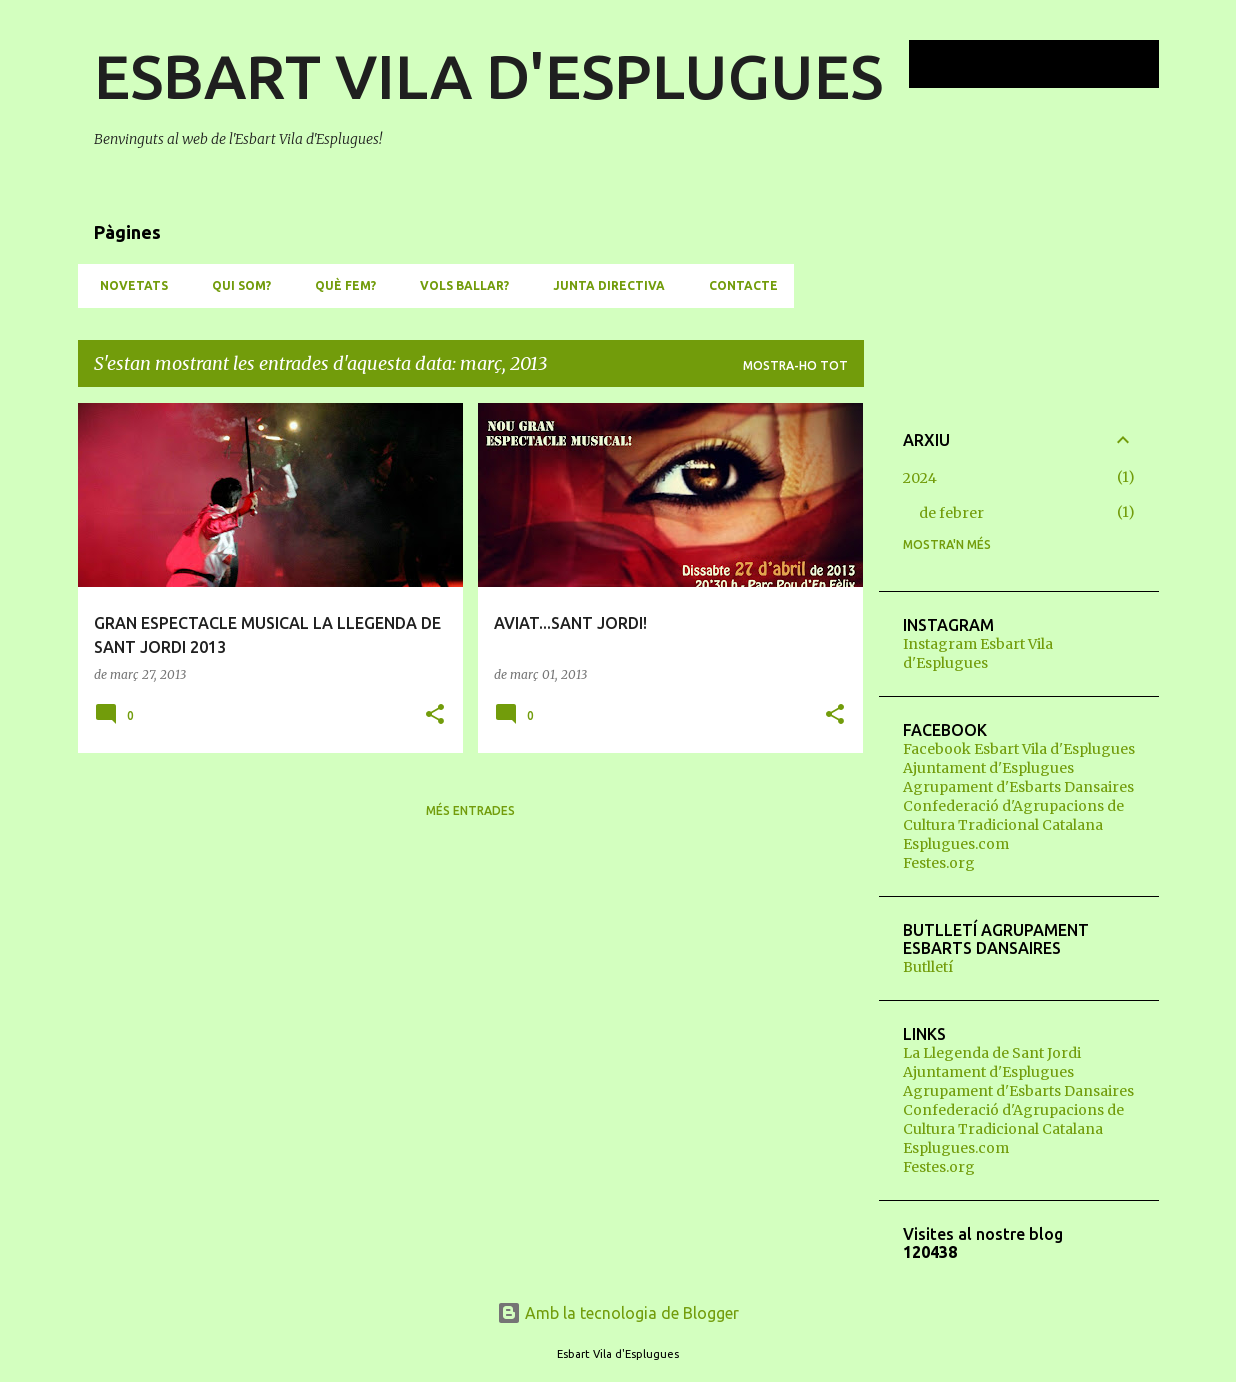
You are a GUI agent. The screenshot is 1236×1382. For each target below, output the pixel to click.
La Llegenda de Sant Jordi (992, 1053)
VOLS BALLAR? (458, 285)
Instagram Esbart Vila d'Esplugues (978, 653)
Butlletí (928, 967)
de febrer (951, 513)
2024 (920, 478)
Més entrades (470, 810)
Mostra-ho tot (795, 365)
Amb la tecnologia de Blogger (618, 1313)
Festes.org (939, 863)
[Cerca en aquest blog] (1054, 64)
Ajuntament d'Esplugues (988, 768)
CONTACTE (737, 285)
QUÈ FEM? (339, 285)
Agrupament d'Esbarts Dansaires (1018, 787)
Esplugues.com (956, 844)
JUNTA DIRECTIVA (603, 285)
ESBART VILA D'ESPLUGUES (488, 76)
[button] (435, 715)
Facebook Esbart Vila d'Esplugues (1019, 749)
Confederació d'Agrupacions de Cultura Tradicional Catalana (1013, 815)
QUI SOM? (235, 285)
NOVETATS (128, 285)
